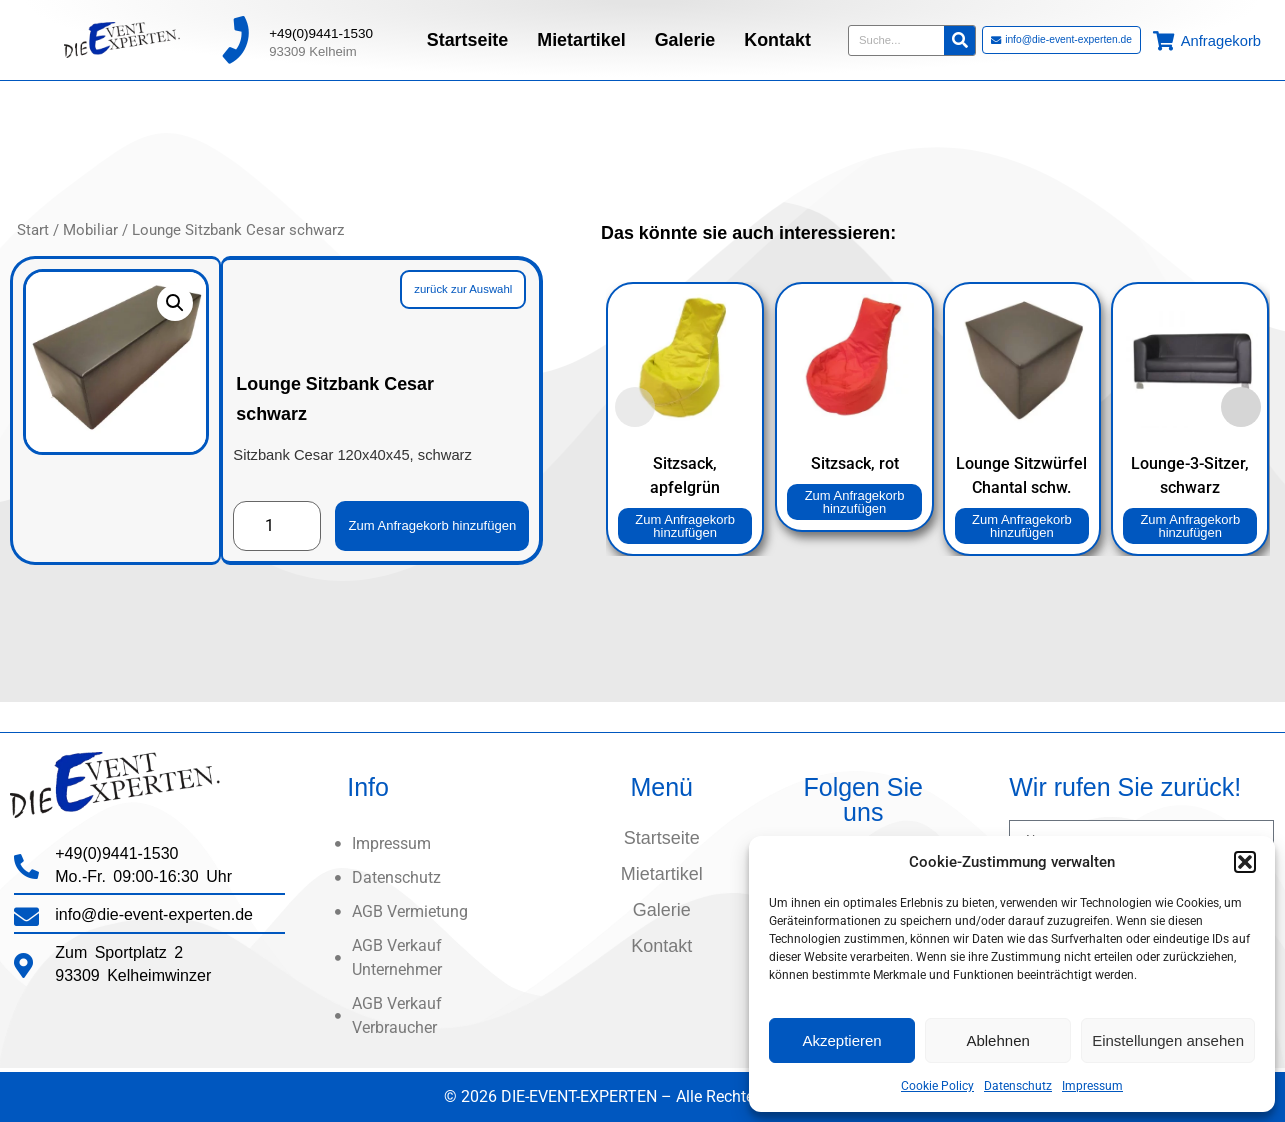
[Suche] (959, 36)
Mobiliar (90, 245)
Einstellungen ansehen (1168, 1040)
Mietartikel (581, 36)
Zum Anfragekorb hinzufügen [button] (686, 526)
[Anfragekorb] (1163, 36)
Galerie (685, 36)
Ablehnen (997, 1040)
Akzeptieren (841, 1040)
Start (33, 245)
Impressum (1092, 1086)
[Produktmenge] (277, 511)
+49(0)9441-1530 (321, 29)
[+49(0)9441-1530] (235, 36)
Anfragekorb (1221, 37)
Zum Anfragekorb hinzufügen (444, 510)
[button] (1245, 862)
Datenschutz (1018, 1086)
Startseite (467, 36)
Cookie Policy (937, 1086)
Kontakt (777, 36)
